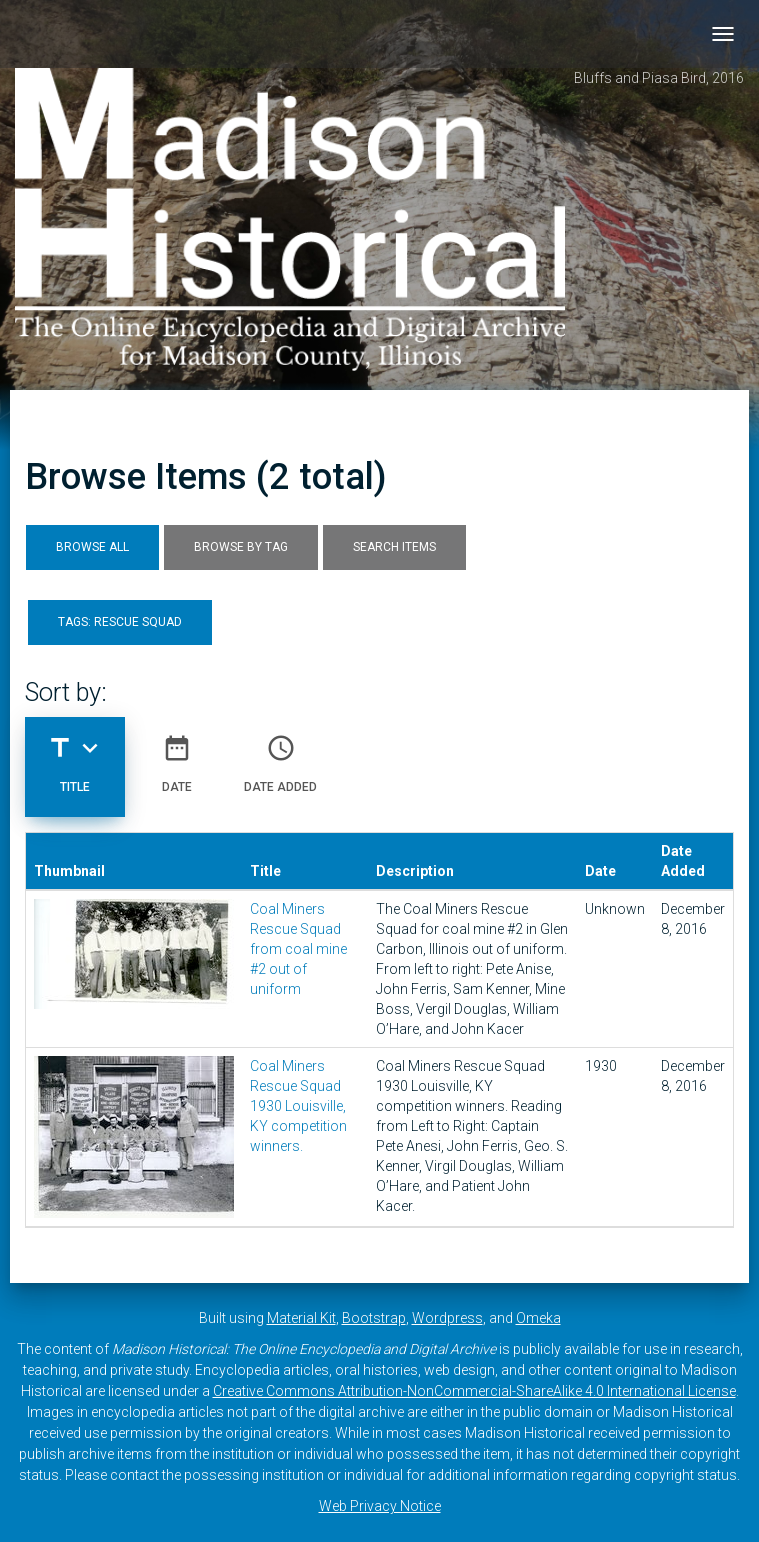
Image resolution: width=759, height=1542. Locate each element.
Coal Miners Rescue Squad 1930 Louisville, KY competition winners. (298, 1106)
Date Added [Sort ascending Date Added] (280, 756)
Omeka (538, 1318)
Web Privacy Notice (380, 1506)
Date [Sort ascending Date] (177, 756)
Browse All (92, 547)
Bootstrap (374, 1318)
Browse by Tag (241, 547)
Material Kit (301, 1318)
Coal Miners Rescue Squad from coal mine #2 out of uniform (298, 949)
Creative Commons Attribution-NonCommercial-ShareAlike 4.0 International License (474, 1391)
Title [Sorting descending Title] (75, 756)
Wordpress (447, 1318)
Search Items (394, 547)
